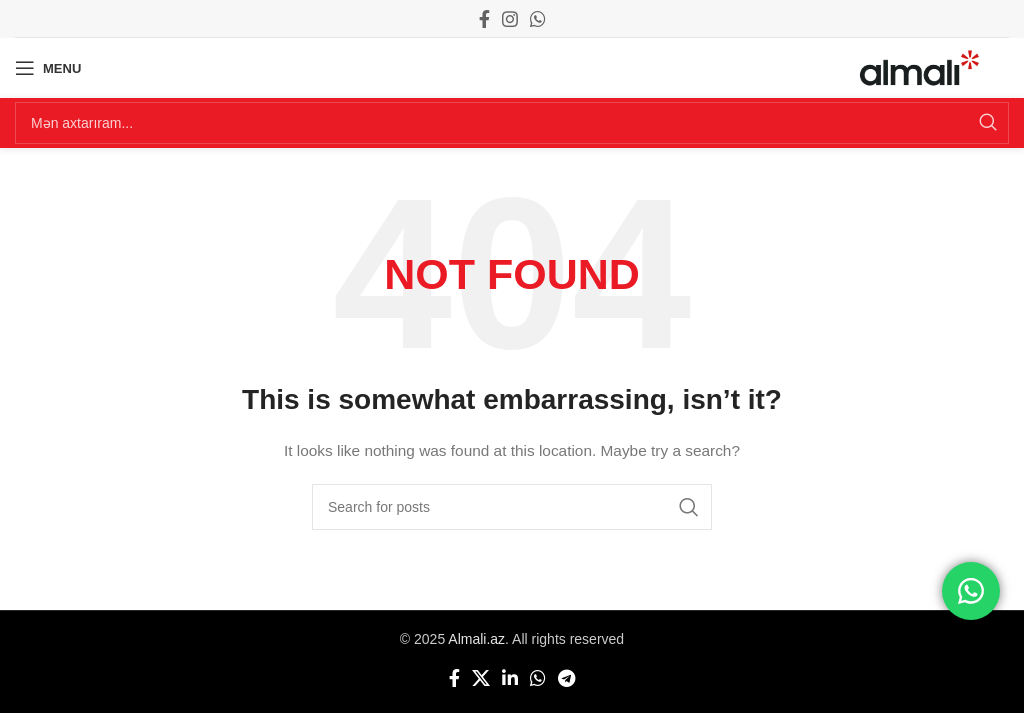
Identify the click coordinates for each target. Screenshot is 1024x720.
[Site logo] (919, 67)
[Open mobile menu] (48, 68)
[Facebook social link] (484, 19)
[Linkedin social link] (510, 678)
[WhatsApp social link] (538, 19)
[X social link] (481, 678)
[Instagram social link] (510, 19)
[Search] (512, 123)
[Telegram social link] (566, 678)
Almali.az (476, 639)
